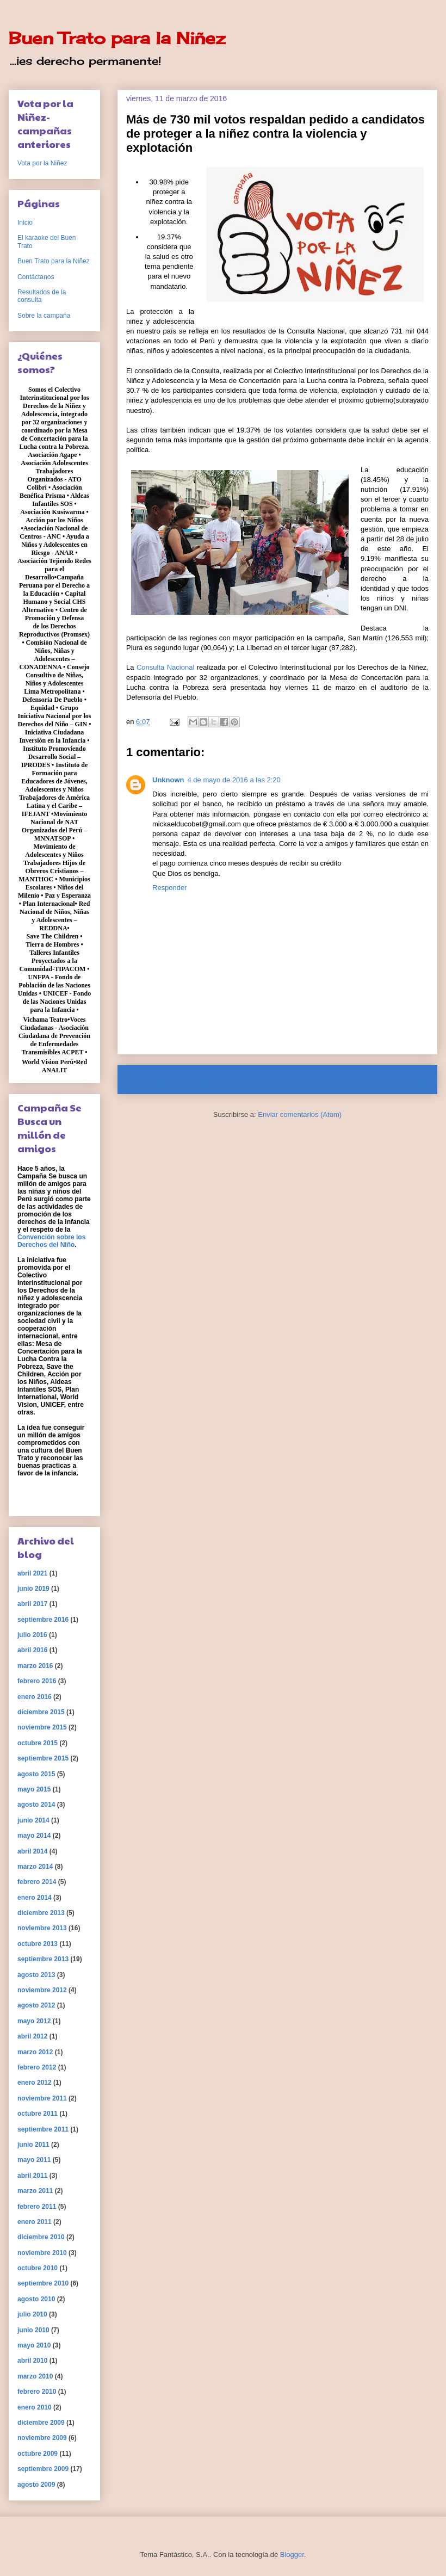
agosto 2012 (36, 2005)
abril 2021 (32, 1573)
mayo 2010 (34, 2345)
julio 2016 (32, 1635)
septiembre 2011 (43, 2129)
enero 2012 (34, 2082)
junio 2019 (33, 1588)
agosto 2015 (36, 1774)
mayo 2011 (34, 2160)
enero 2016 (34, 1697)
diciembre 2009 (41, 2422)
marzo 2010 (35, 2376)
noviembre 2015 (42, 1727)
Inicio (288, 1079)
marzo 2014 (35, 1866)
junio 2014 (33, 1820)
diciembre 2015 (41, 1712)
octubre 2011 (37, 2113)
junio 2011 (33, 2144)
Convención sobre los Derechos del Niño (51, 1241)
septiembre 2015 (43, 1758)
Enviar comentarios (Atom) (300, 1114)
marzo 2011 (35, 2191)
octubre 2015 (37, 1743)
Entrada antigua (399, 1079)
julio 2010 (32, 2314)
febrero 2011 (36, 2206)
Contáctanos (35, 277)
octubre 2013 (37, 1944)
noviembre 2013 (42, 1928)
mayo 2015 (34, 1789)
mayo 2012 (34, 2021)
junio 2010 (33, 2330)
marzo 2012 (35, 2052)
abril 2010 (32, 2360)
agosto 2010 (36, 2299)
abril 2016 (32, 1650)
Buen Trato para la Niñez (117, 38)
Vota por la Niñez (42, 163)
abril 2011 (32, 2175)
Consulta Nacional (167, 667)
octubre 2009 (37, 2453)
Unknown (168, 780)
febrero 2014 (36, 1882)
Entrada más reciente (166, 1079)
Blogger (292, 2554)
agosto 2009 (36, 2484)
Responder (169, 888)
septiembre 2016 (43, 1619)
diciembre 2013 (41, 1913)
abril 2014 (32, 1851)
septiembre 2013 (43, 1959)
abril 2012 (32, 2036)
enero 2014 (34, 1897)
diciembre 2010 (41, 2237)
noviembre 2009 (42, 2438)
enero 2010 (34, 2407)
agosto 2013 (36, 1975)
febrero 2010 (36, 2391)
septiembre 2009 (43, 2469)
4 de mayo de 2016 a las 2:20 (234, 780)
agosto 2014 (36, 1804)
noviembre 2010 (42, 2253)
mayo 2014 (34, 1835)
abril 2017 (32, 1604)
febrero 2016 (36, 1681)
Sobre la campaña (43, 315)
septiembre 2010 (43, 2283)
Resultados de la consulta (41, 296)
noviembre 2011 (42, 2098)
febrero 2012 (36, 2067)
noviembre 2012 (42, 1990)
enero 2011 (34, 2222)
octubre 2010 (37, 2268)
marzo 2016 (35, 1666)
